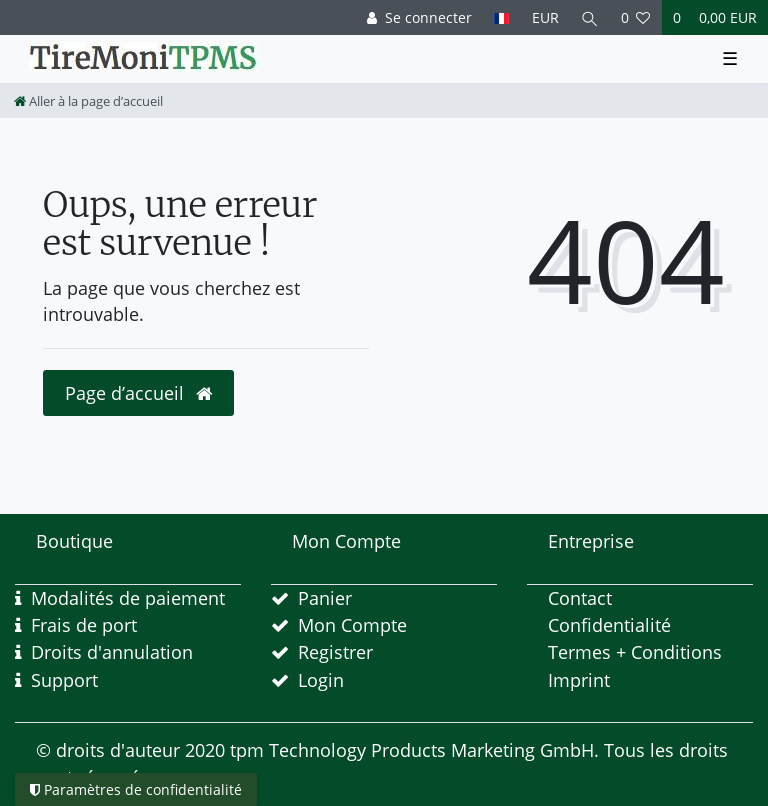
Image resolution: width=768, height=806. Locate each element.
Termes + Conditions (635, 652)
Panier (325, 598)
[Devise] (544, 17)
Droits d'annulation (112, 652)
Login (321, 680)
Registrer (335, 652)
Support (64, 680)
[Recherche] (590, 17)
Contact (580, 598)
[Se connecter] (419, 17)
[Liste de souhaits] (636, 17)
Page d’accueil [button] (138, 393)
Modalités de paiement (128, 598)
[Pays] (501, 17)
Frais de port (84, 625)
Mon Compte (352, 625)
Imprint (579, 680)
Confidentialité (609, 625)
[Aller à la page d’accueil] (88, 101)
